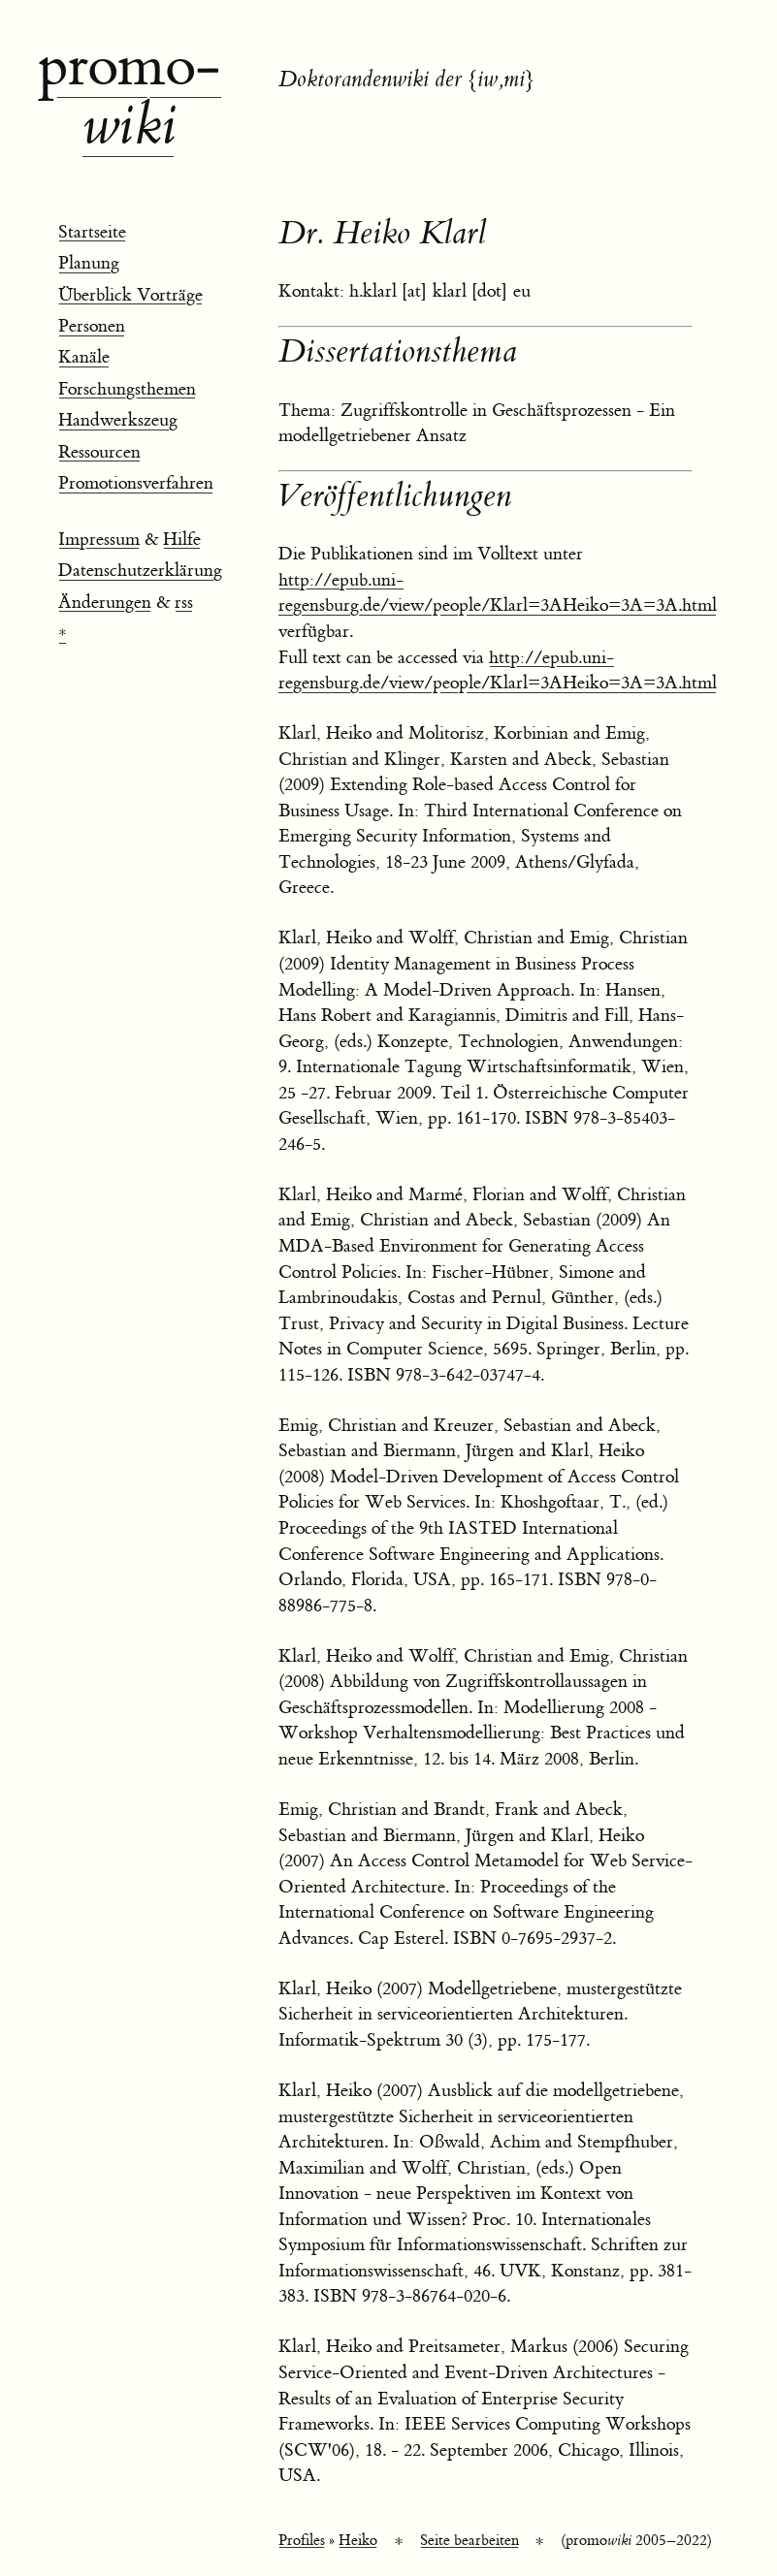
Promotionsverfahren (135, 483)
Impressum (99, 539)
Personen (91, 326)
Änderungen (104, 602)
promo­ (129, 97)
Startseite (92, 232)
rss (184, 602)
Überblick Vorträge (130, 295)
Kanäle (84, 357)
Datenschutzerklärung (140, 570)
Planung (88, 263)
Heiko (358, 2540)
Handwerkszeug (118, 420)
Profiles (301, 2540)
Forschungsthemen (127, 389)
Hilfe (182, 539)
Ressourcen (99, 452)
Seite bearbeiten (469, 2540)
